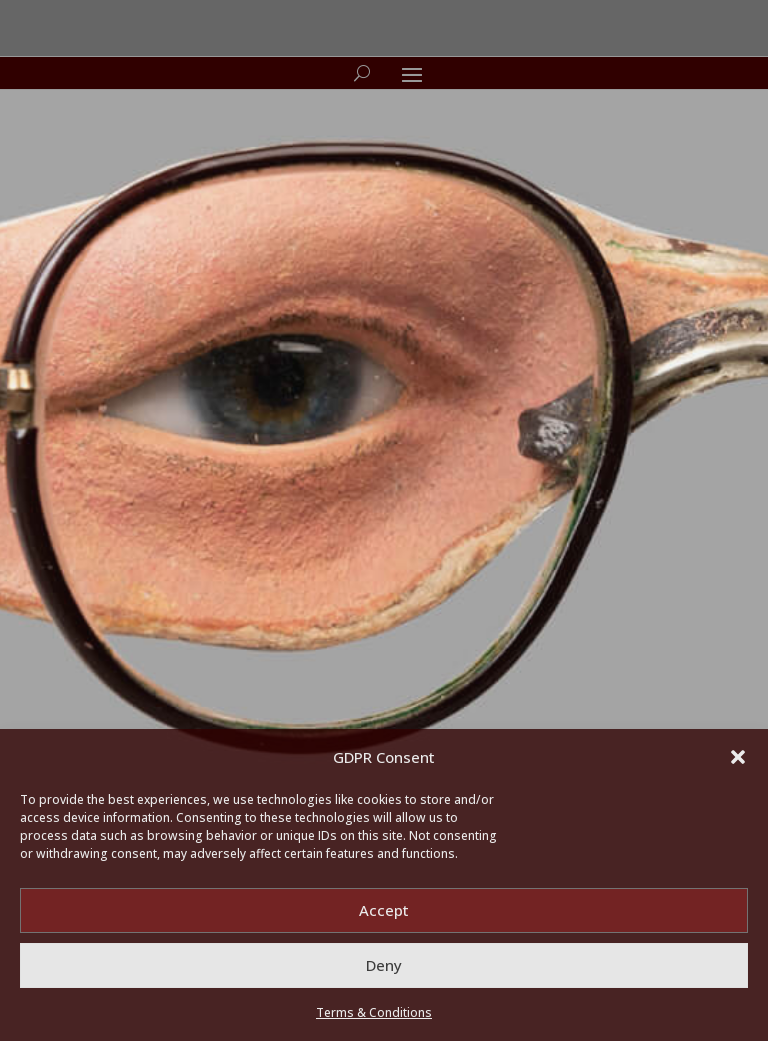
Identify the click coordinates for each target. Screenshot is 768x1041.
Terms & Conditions (374, 1012)
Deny (384, 965)
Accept (384, 910)
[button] (738, 757)
